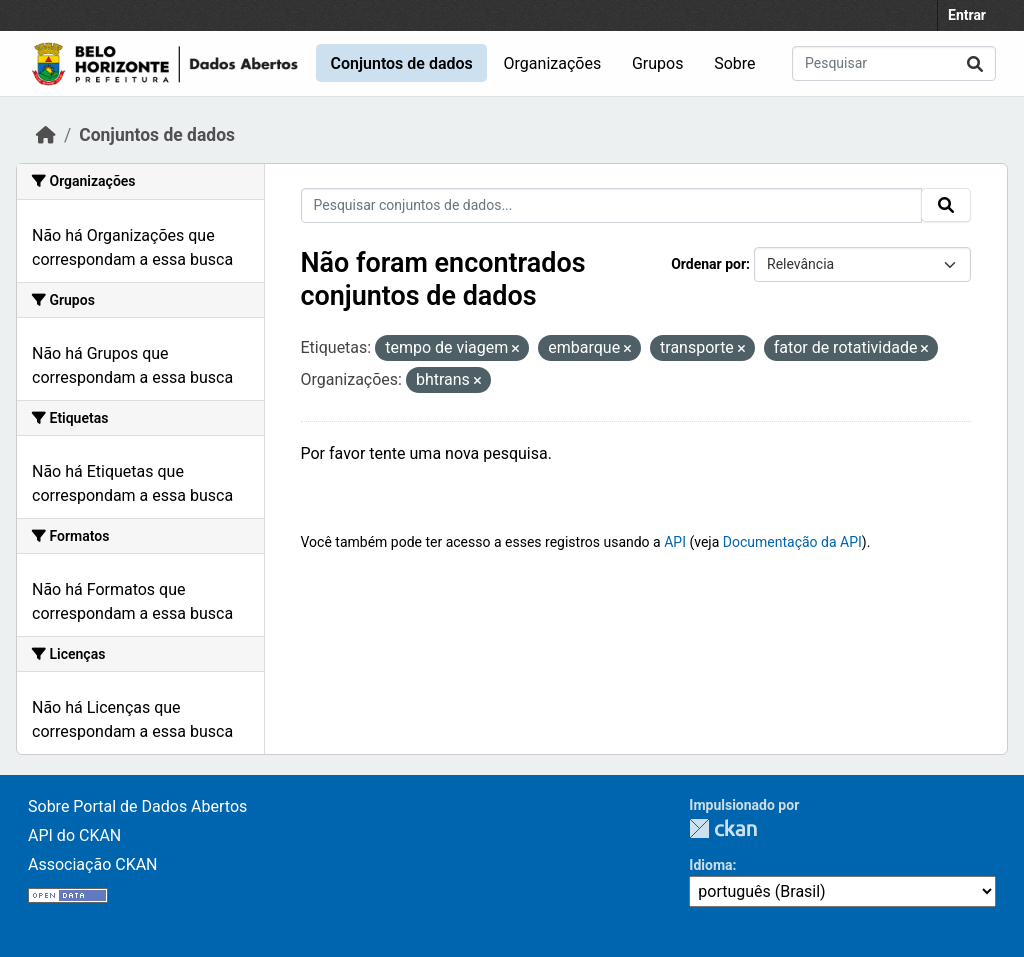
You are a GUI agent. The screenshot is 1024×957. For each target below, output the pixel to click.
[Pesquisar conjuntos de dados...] (894, 63)
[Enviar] (975, 63)
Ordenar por (708, 264)
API (675, 542)
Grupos (658, 63)
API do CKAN (74, 835)
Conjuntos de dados (401, 63)
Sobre (734, 63)
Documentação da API (792, 542)
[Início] (46, 135)
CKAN (723, 828)
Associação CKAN (93, 864)
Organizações (553, 63)
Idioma (710, 865)
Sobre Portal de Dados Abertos (137, 806)
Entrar (967, 15)
